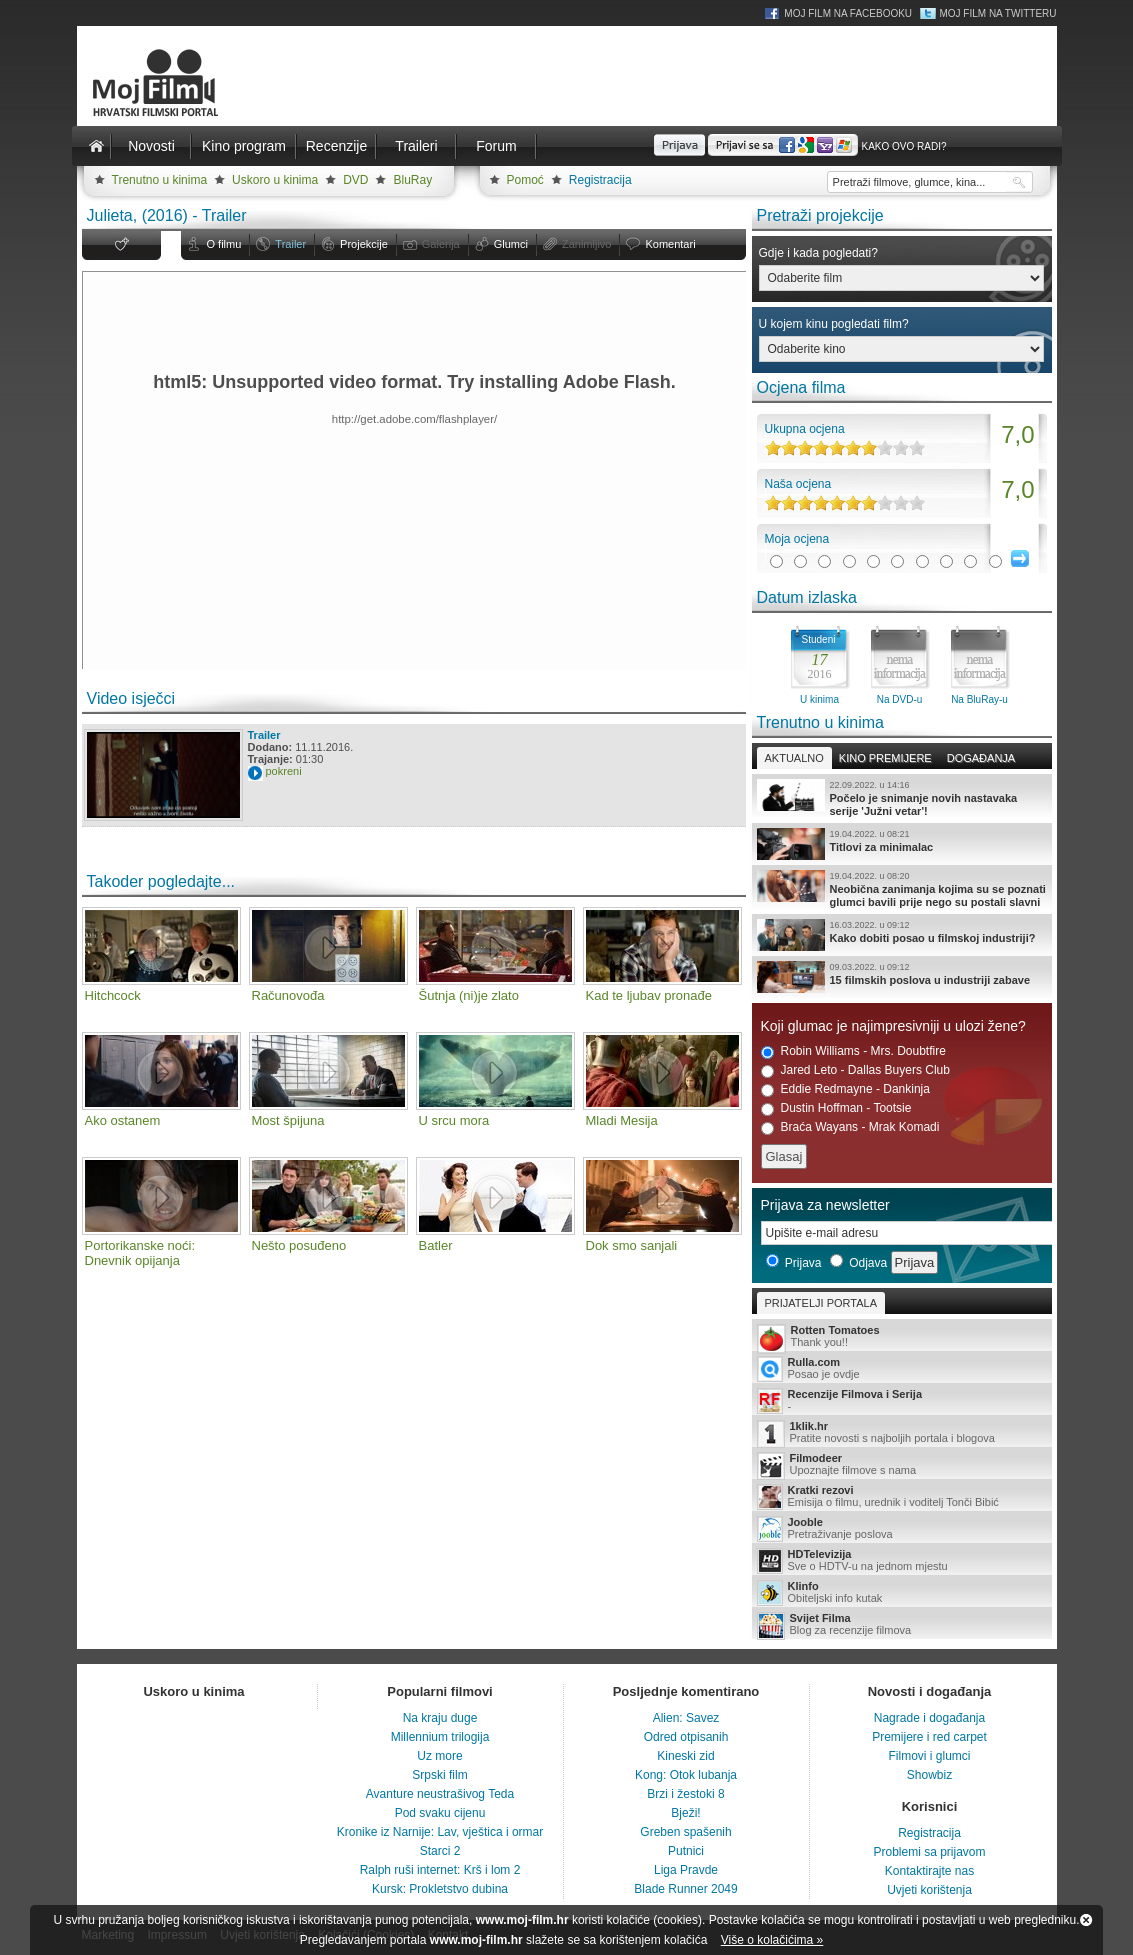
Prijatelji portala (821, 1303)
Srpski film (439, 1775)
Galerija (441, 244)
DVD (355, 180)
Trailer (290, 244)
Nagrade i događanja (929, 1718)
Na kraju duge (440, 1718)
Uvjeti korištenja (929, 1890)
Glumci (511, 244)
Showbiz (929, 1775)
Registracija (600, 180)
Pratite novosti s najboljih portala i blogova (902, 1433)
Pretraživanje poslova (902, 1529)
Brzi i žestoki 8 (685, 1794)
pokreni (284, 771)
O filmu (224, 244)
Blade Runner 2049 (685, 1889)
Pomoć (525, 180)
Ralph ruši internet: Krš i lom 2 (440, 1870)
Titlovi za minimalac (902, 844)
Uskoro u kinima (275, 180)
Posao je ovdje (902, 1369)
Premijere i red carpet (929, 1737)
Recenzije (336, 146)
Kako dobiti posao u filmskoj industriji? (902, 935)
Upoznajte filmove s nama (902, 1465)
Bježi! (685, 1813)
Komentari (670, 244)
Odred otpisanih (686, 1737)
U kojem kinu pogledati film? (834, 324)
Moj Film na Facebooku (848, 13)
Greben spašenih (685, 1832)
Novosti (151, 146)
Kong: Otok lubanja (686, 1775)
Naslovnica (97, 146)
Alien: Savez (686, 1718)
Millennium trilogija (440, 1737)
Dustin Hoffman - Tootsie (836, 1108)
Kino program (244, 146)
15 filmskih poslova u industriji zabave (902, 977)
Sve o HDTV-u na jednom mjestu (902, 1561)
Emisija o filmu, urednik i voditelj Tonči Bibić (902, 1497)
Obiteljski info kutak (902, 1593)
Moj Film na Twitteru (997, 13)
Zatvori (1086, 1920)
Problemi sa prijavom (929, 1852)
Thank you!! (902, 1337)
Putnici (686, 1851)
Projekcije (364, 244)
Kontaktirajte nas (929, 1871)
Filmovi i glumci (929, 1756)
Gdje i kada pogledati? (818, 253)
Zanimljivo (587, 244)
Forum (496, 146)
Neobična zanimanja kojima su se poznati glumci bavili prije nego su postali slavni (902, 889)
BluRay (412, 180)
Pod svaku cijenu (440, 1813)
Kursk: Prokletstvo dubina (440, 1889)
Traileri (416, 146)
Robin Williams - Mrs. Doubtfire (853, 1051)
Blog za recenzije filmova (902, 1625)
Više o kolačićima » (772, 1940)
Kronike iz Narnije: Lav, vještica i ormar (440, 1832)
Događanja (981, 758)
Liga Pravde (686, 1870)
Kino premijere (885, 758)
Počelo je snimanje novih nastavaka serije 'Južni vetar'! (902, 798)
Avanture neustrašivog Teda (440, 1794)
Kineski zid (685, 1756)
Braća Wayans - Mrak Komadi (850, 1127)
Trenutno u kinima (160, 180)
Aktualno (794, 758)
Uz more (439, 1756)
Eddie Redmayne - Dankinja (845, 1089)
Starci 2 (440, 1851)
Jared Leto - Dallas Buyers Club (855, 1070)
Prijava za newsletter (825, 1205)
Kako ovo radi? (903, 146)
